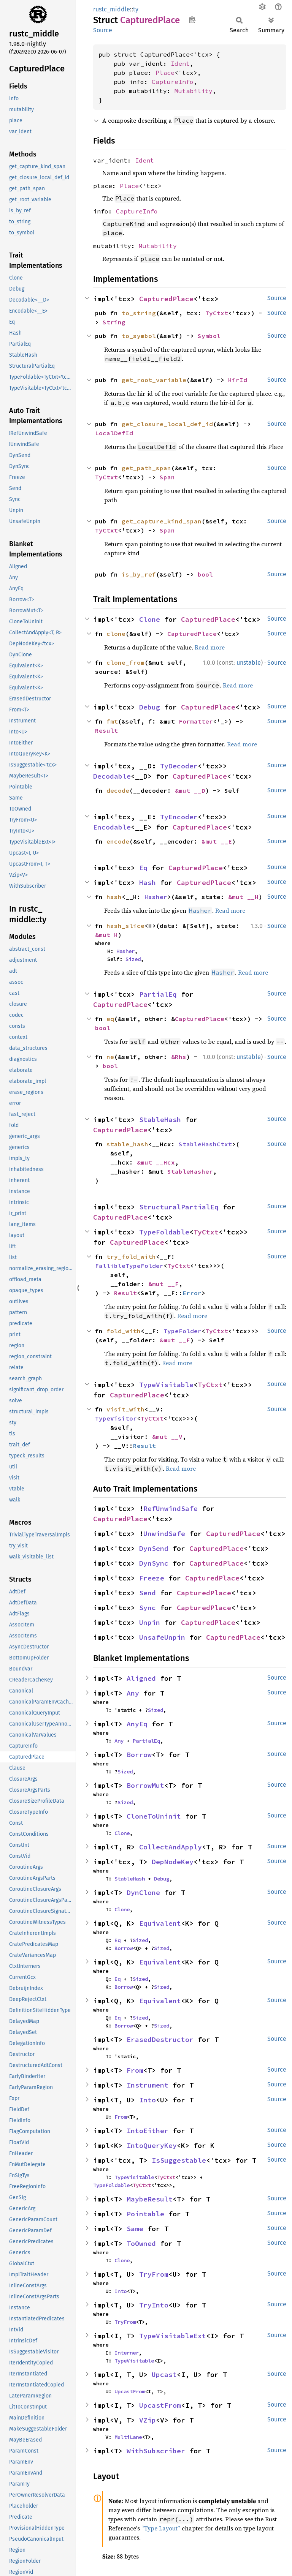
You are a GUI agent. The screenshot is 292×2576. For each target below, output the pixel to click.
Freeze (151, 1578)
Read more (210, 647)
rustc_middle (111, 9)
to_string (139, 313)
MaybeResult (150, 2199)
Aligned (141, 1678)
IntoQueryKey (152, 2145)
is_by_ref (139, 574)
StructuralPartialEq (179, 1207)
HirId (237, 380)
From (135, 2070)
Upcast (164, 2374)
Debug (149, 707)
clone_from (125, 662)
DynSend (153, 1548)
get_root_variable (154, 380)
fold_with (123, 1331)
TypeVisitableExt (172, 2335)
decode (117, 790)
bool (205, 574)
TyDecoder (179, 766)
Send (147, 1592)
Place (165, 72)
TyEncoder (179, 816)
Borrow (139, 1754)
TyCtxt (216, 313)
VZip (147, 2420)
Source (102, 30)
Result (106, 730)
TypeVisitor (116, 1418)
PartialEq (158, 994)
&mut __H (243, 897)
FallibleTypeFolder (129, 1265)
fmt (112, 721)
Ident (180, 63)
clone (115, 633)
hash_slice (125, 925)
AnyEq (137, 1723)
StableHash (160, 1119)
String (114, 322)
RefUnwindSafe (170, 1508)
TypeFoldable (164, 1232)
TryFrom (153, 2274)
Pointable (145, 2213)
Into (147, 2100)
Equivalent (160, 1923)
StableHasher (190, 1171)
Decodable (112, 776)
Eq (143, 867)
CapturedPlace (166, 298)
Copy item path (192, 19)
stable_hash (127, 1144)
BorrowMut (145, 1785)
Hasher (155, 897)
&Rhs (178, 1056)
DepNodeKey (173, 1861)
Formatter (196, 721)
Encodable (112, 827)
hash (114, 897)
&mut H (106, 935)
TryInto (153, 2305)
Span (167, 477)
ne (110, 1056)
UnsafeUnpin (162, 1637)
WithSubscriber (156, 2450)
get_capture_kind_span (162, 521)
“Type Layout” (160, 2528)
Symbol (209, 336)
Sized (133, 959)
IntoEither (147, 2130)
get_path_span (146, 468)
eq (110, 1018)
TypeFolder (182, 1331)
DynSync (153, 1563)
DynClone (143, 1892)
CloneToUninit (154, 1816)
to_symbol (139, 336)
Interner (126, 2352)
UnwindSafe (164, 1533)
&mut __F (163, 1284)
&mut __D (190, 790)
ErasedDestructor (160, 2039)
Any (133, 1693)
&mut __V (167, 1436)
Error (192, 1293)
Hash (147, 882)
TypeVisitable (166, 1384)
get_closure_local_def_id (167, 424)
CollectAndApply (170, 1847)
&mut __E (217, 841)
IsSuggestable (179, 2160)
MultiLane (128, 2437)
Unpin (149, 1622)
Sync (147, 1607)
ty (135, 9)
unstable (248, 662)
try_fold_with (131, 1256)
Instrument (147, 2085)
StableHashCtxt (205, 1144)
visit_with (125, 1409)
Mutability (194, 91)
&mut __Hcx (156, 1162)
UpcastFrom (129, 2391)
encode (117, 841)
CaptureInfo (173, 81)
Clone (149, 619)
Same (135, 2228)
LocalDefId (114, 433)
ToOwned (141, 2243)
